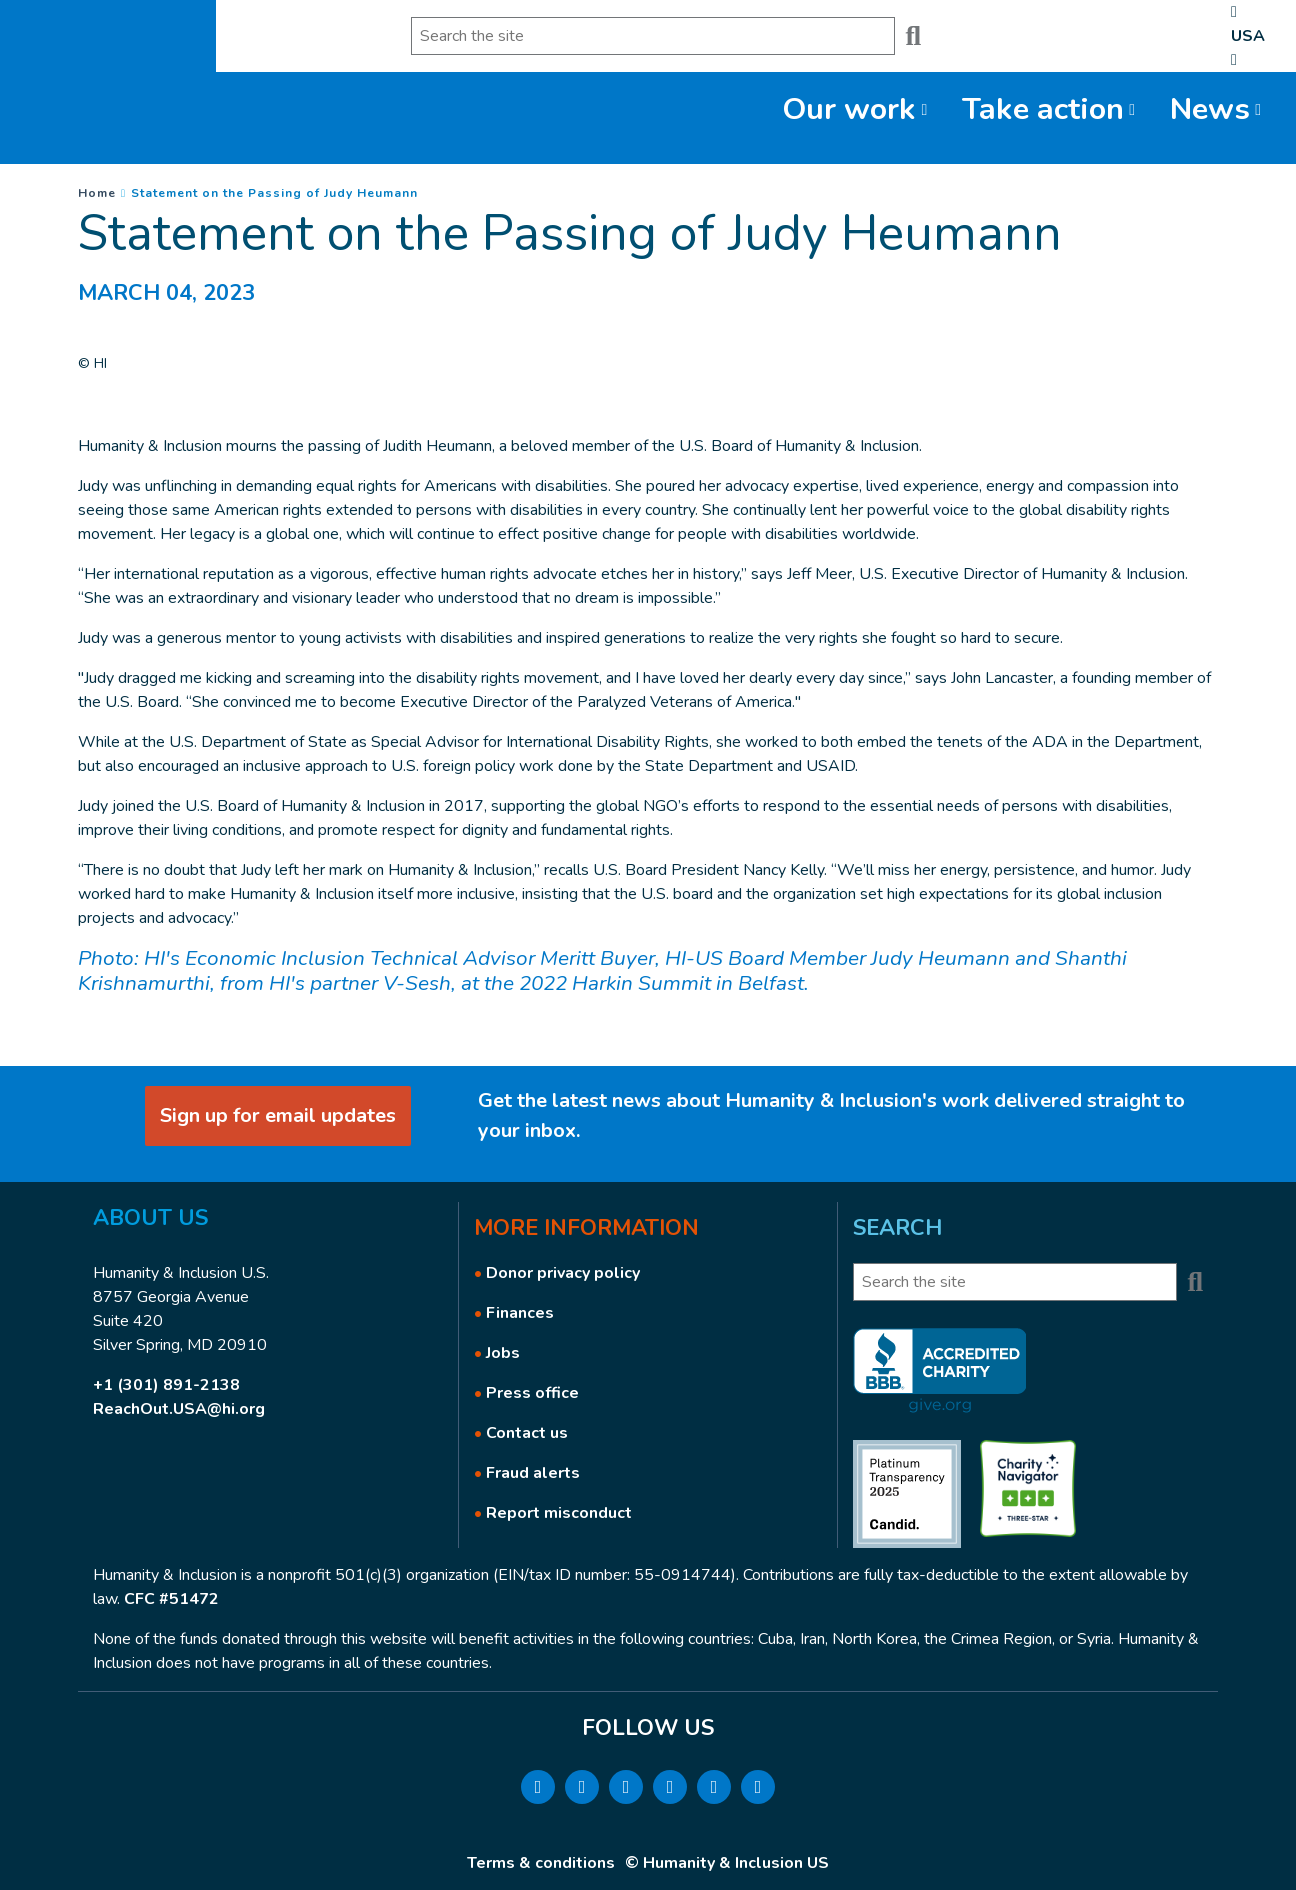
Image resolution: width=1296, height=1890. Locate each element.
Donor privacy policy (563, 1273)
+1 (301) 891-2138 (166, 1385)
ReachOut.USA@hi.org (179, 1409)
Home (97, 193)
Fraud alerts (533, 1473)
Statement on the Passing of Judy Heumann (274, 193)
